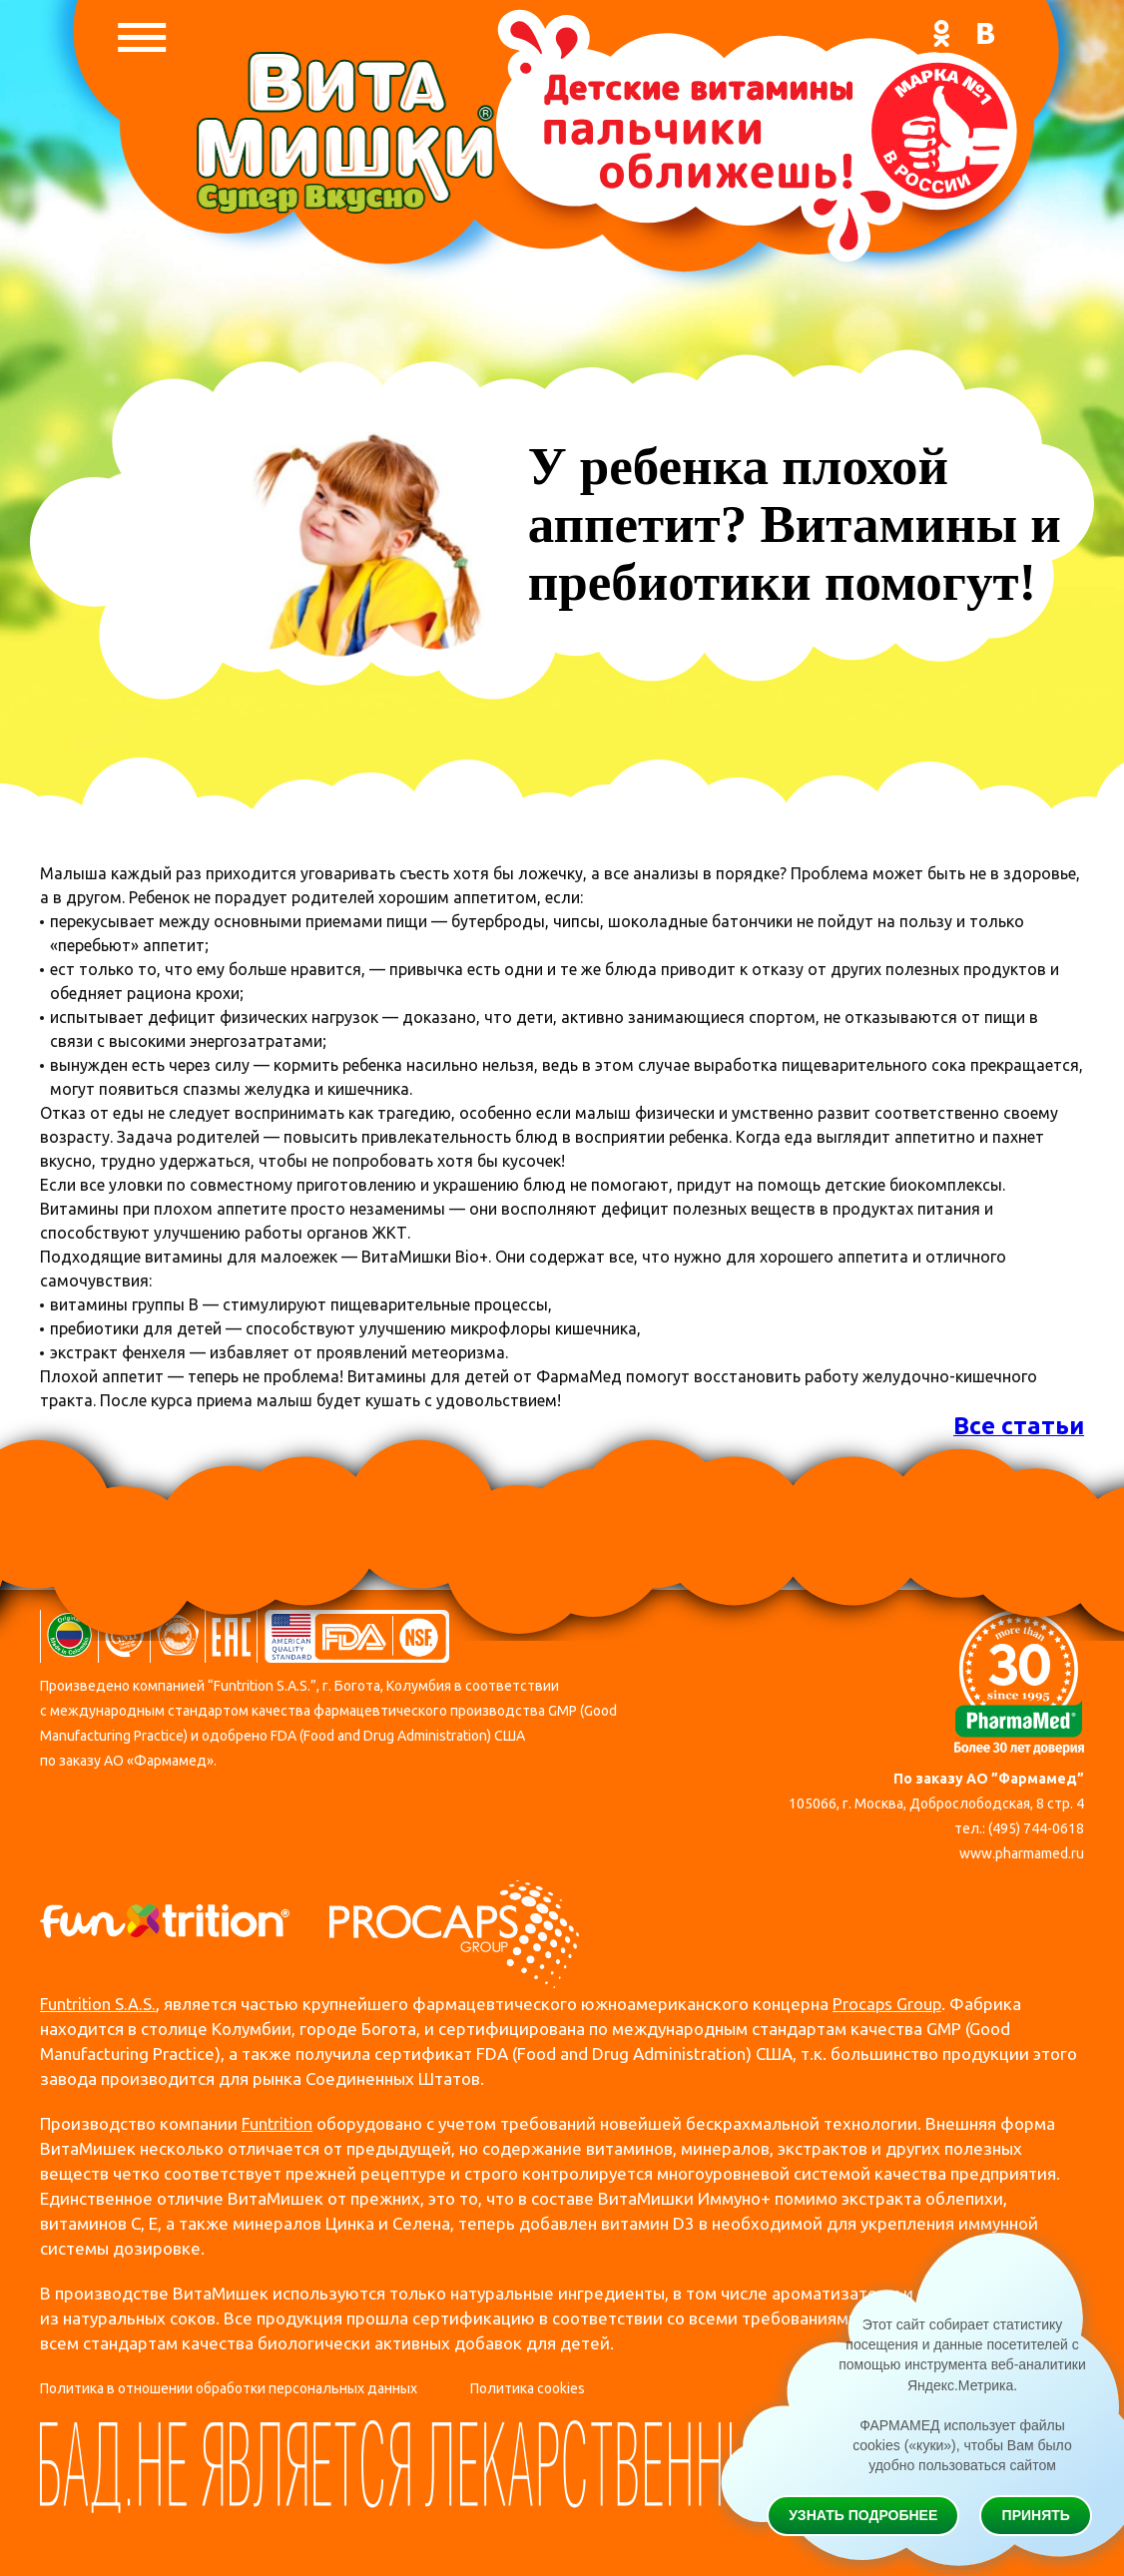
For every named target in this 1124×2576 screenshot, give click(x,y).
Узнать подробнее (863, 2514)
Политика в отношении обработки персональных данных (228, 2389)
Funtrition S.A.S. (99, 2004)
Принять (1036, 2514)
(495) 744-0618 (1036, 1828)
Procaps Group (891, 2004)
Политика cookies (527, 2389)
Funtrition (278, 2124)
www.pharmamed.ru (1021, 1853)
